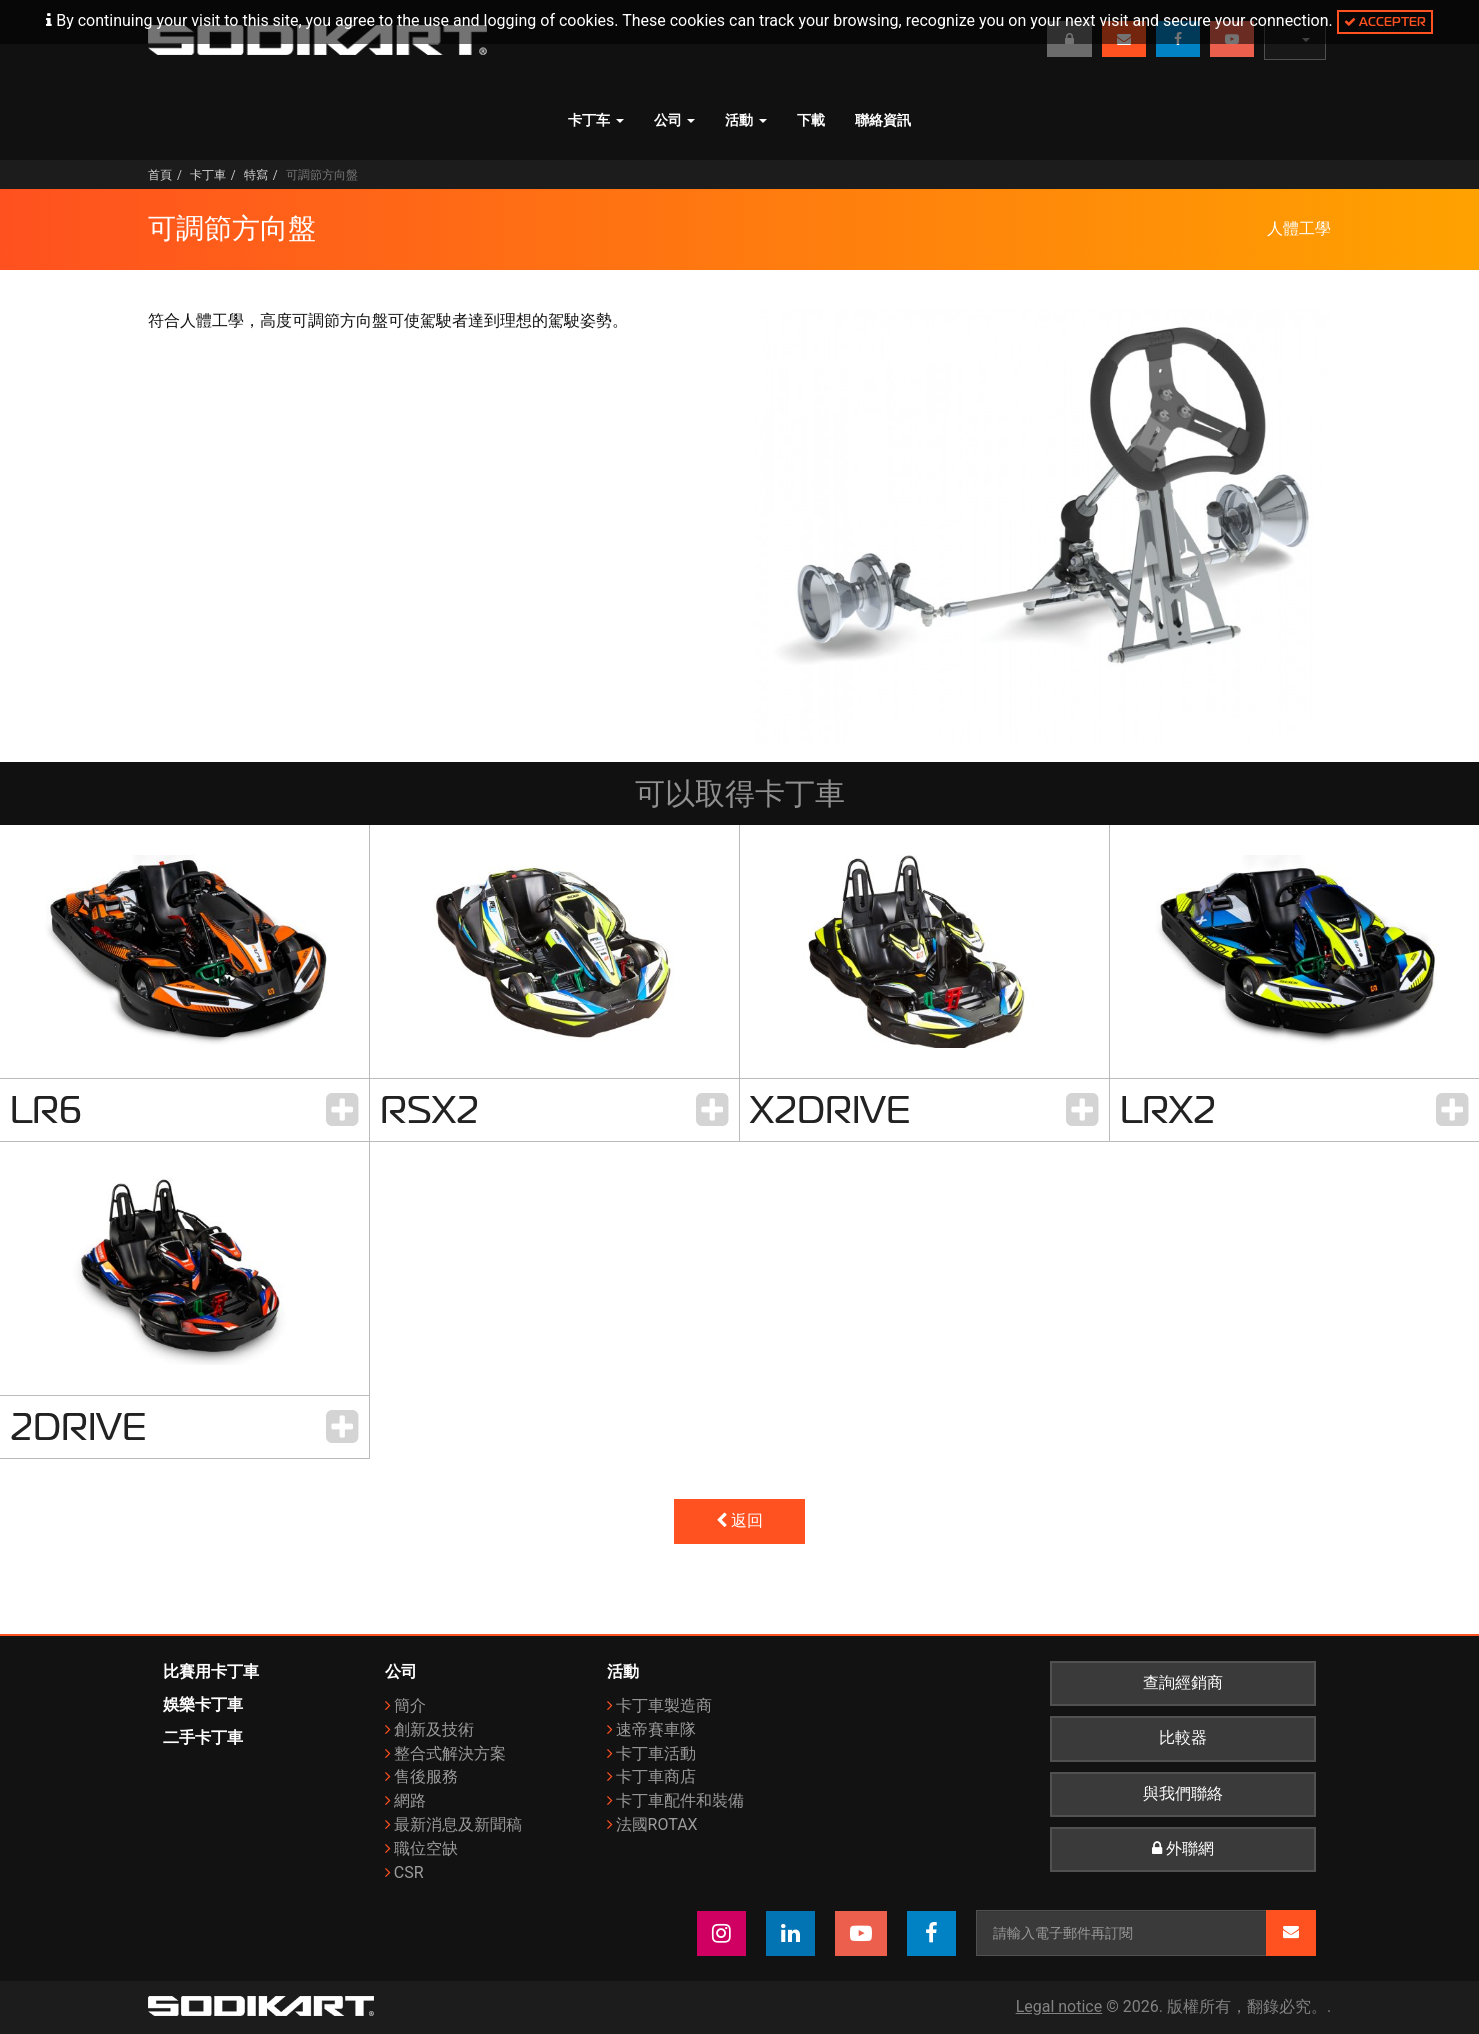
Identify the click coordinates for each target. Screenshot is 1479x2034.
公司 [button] (675, 120)
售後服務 (426, 1776)
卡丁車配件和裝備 (680, 1800)
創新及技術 (434, 1729)
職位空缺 (426, 1848)
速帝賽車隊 (656, 1729)
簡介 (410, 1705)
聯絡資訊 (883, 120)
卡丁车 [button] (596, 120)
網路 (410, 1800)
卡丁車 (208, 175)
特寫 (256, 175)
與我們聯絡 (1183, 1794)
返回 (739, 1521)
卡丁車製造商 (664, 1705)
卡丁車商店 (656, 1776)
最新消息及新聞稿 (458, 1824)
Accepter (1385, 21)
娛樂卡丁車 (203, 1704)
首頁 (160, 175)
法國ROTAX (657, 1824)
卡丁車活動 (656, 1753)
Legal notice (1059, 2006)
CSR (409, 1872)
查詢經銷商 (1183, 1683)
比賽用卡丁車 (211, 1671)
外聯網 (1183, 1849)
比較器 (1183, 1738)
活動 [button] (746, 120)
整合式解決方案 (450, 1753)
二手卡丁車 (203, 1737)
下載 (811, 120)
